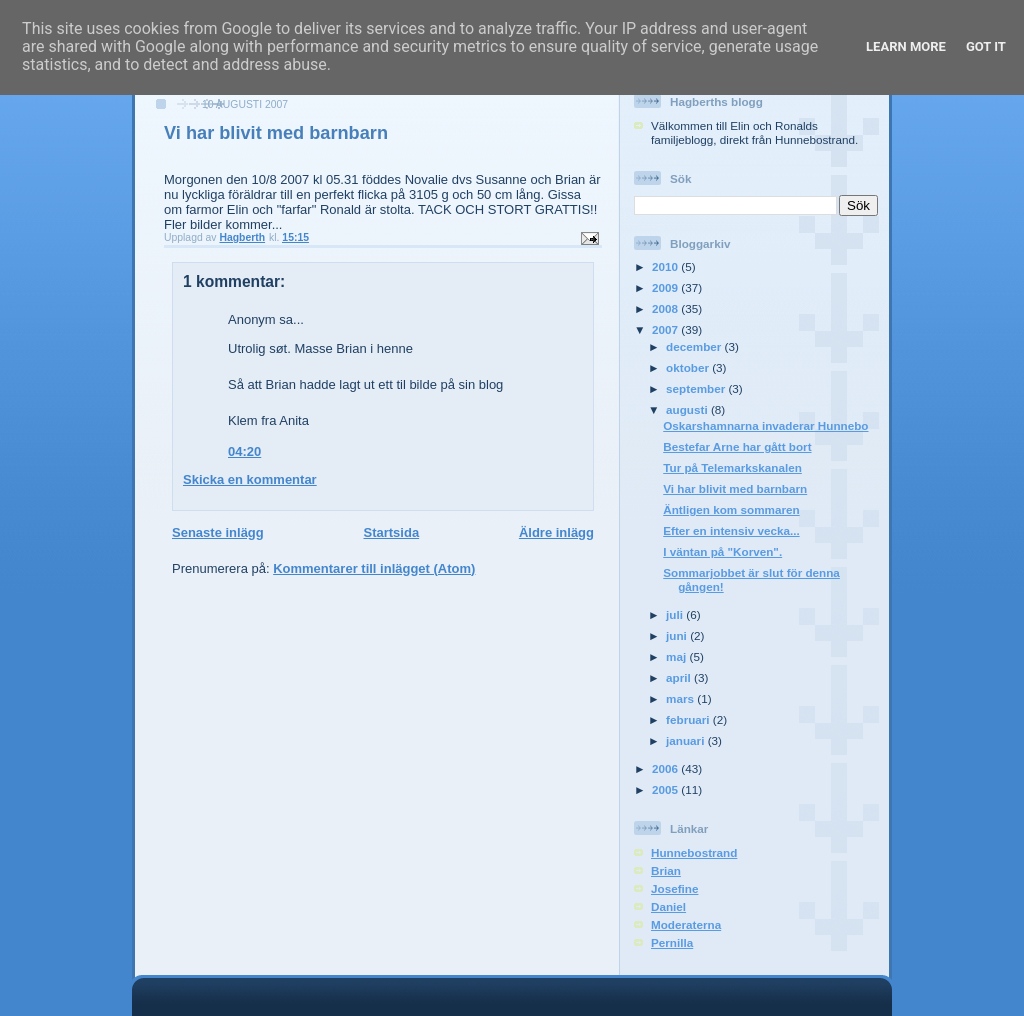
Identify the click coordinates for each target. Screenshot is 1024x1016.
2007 (666, 329)
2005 (666, 789)
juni (678, 635)
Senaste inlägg (218, 532)
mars (681, 698)
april (680, 677)
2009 (666, 287)
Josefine (674, 888)
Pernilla (672, 942)
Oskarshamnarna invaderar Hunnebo (765, 425)
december (695, 346)
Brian (666, 870)
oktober (689, 367)
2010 (666, 266)
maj (677, 656)
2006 (666, 768)
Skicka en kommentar (250, 479)
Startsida (391, 532)
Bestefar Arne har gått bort (737, 446)
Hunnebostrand (694, 852)
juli (676, 614)
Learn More (906, 46)
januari (687, 740)
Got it (986, 46)
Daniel (668, 906)
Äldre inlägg (556, 532)
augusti (688, 409)
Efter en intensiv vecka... (731, 530)
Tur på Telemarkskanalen (732, 467)
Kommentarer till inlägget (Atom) (374, 568)
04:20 (244, 451)
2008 (666, 308)
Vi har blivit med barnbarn (735, 488)
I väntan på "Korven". (722, 551)
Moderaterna (686, 924)
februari (689, 719)
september (697, 388)
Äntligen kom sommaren (731, 509)
